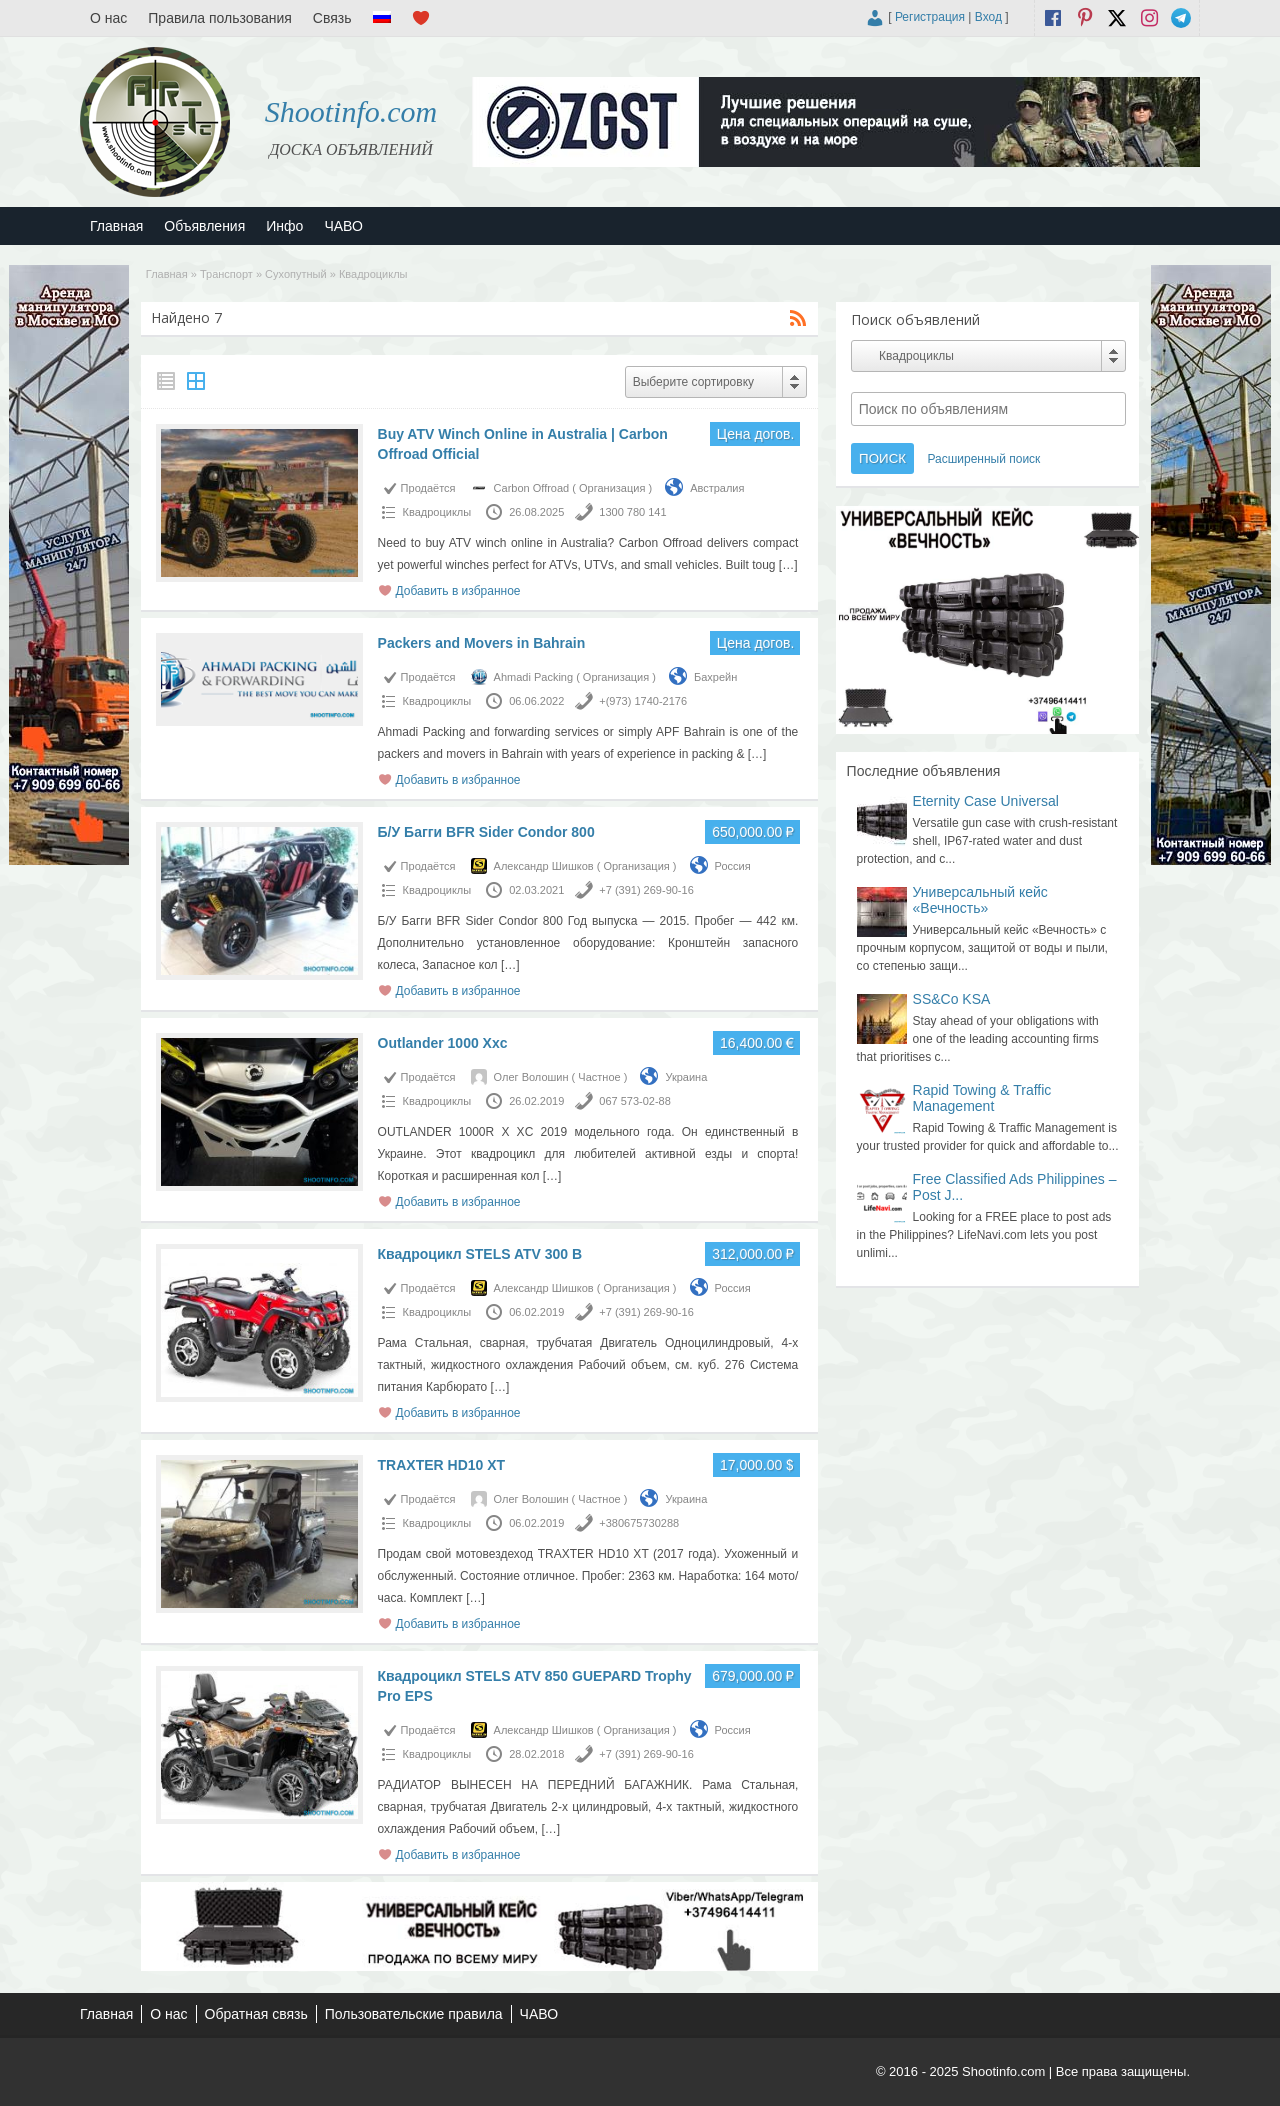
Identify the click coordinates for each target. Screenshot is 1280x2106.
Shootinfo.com (351, 111)
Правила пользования (220, 18)
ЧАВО (343, 226)
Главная (116, 226)
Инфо (284, 226)
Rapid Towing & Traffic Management (982, 1098)
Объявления (204, 226)
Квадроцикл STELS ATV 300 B (480, 1254)
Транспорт (226, 274)
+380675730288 (639, 1523)
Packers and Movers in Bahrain (482, 643)
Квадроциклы (437, 512)
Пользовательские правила (414, 2014)
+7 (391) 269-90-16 (646, 890)
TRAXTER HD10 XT (442, 1465)
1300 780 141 (632, 512)
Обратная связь (256, 2014)
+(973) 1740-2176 (643, 701)
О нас (108, 18)
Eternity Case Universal (986, 801)
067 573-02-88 (635, 1101)
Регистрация (930, 17)
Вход (988, 17)
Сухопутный (296, 274)
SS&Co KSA (952, 999)
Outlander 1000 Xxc (443, 1043)
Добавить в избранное (458, 591)
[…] (788, 565)
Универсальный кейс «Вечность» (980, 900)
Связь (332, 18)
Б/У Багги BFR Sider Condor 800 (486, 832)
